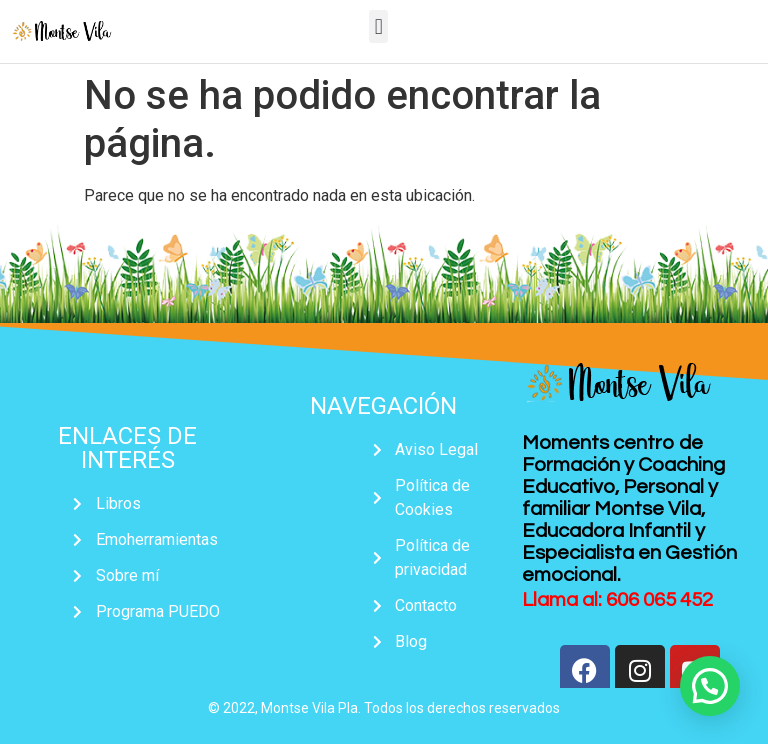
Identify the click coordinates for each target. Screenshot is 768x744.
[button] (378, 26)
